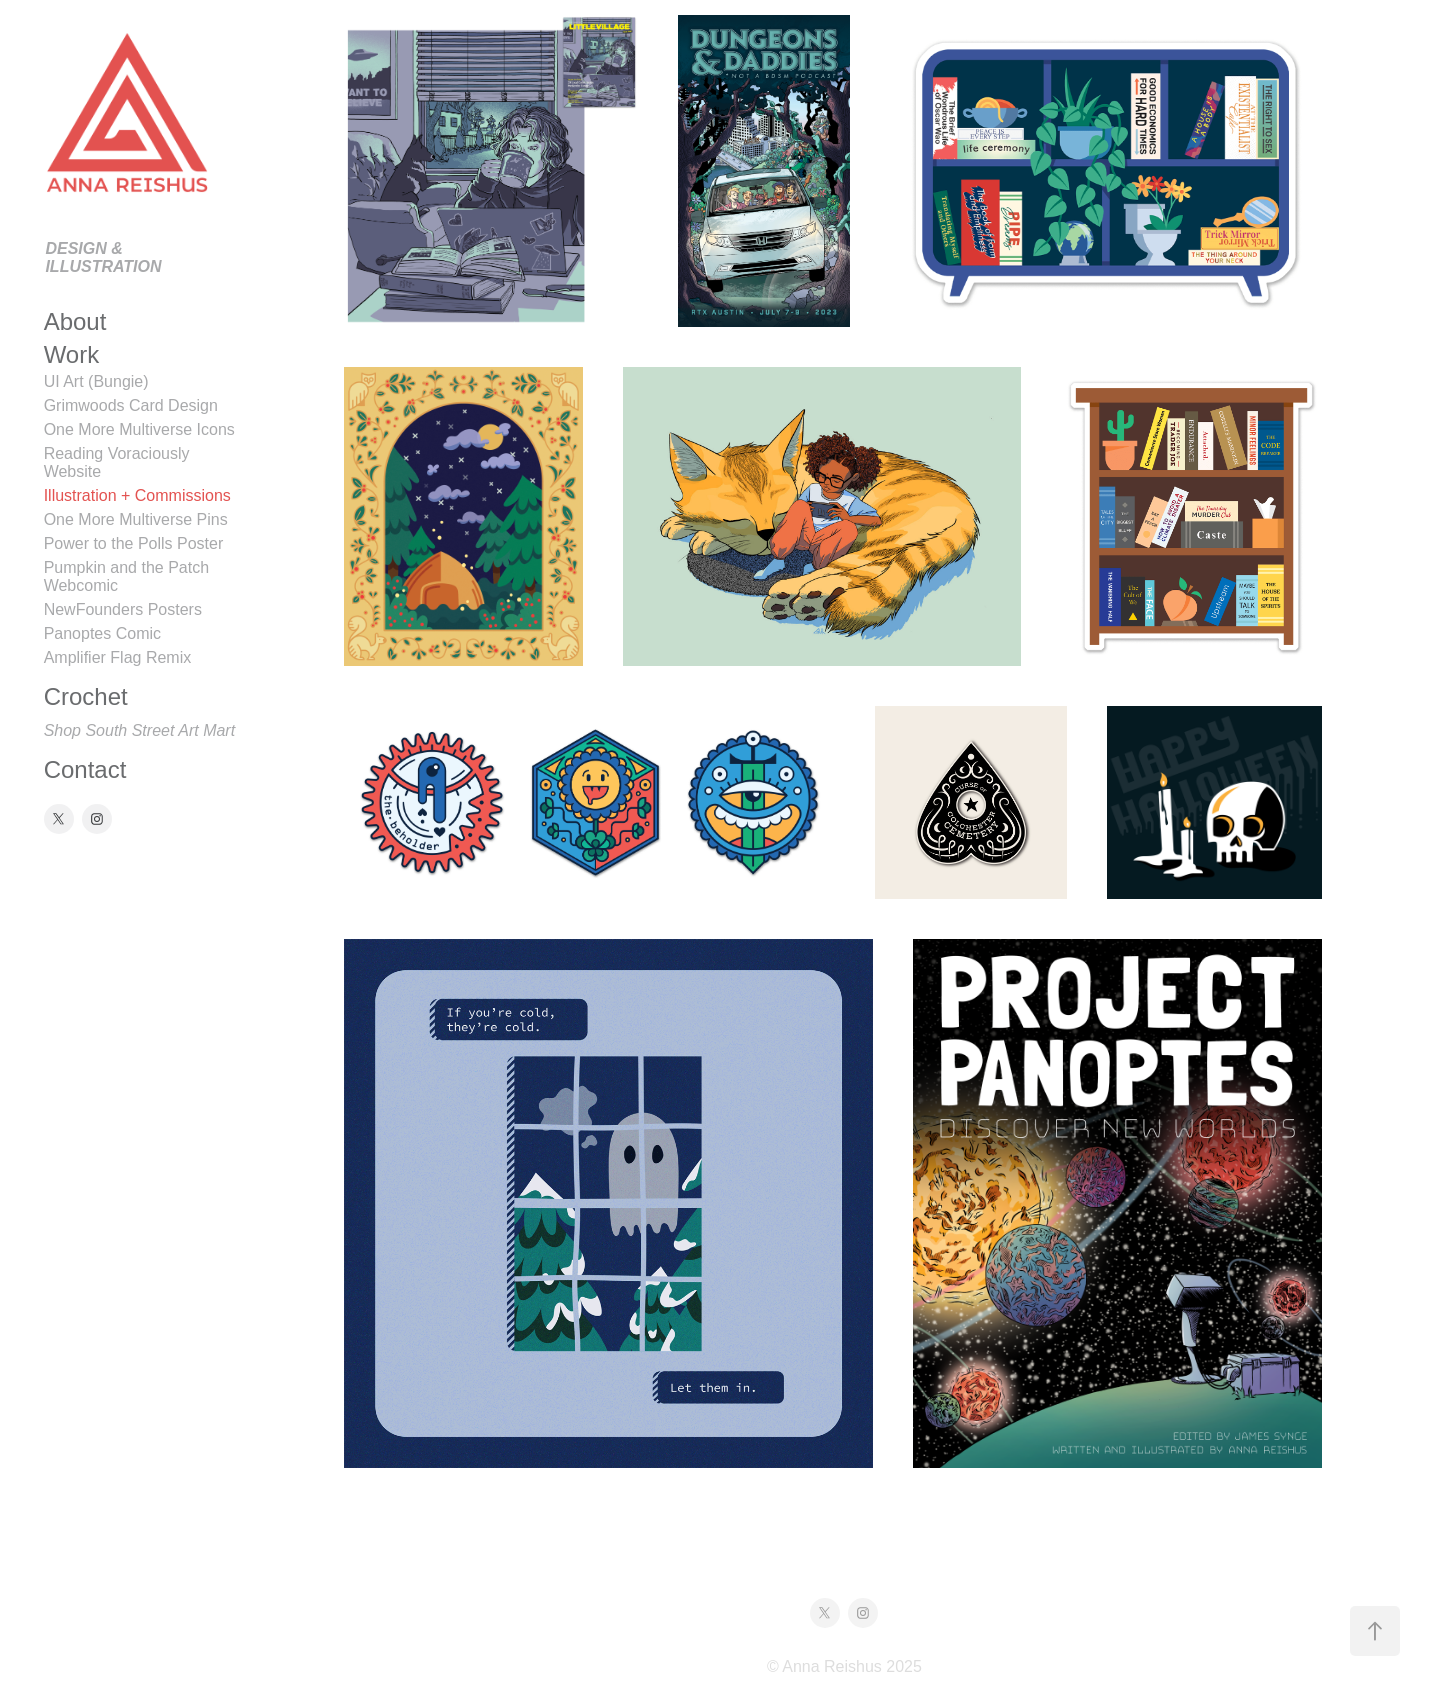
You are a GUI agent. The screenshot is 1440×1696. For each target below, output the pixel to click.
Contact (85, 769)
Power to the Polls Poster (134, 543)
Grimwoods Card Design (131, 405)
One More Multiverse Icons (139, 429)
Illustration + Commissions (137, 495)
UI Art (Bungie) (96, 381)
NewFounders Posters (123, 609)
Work (72, 354)
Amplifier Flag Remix (118, 657)
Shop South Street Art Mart (140, 730)
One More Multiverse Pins (136, 519)
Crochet (86, 696)
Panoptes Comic (102, 633)
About (75, 321)
